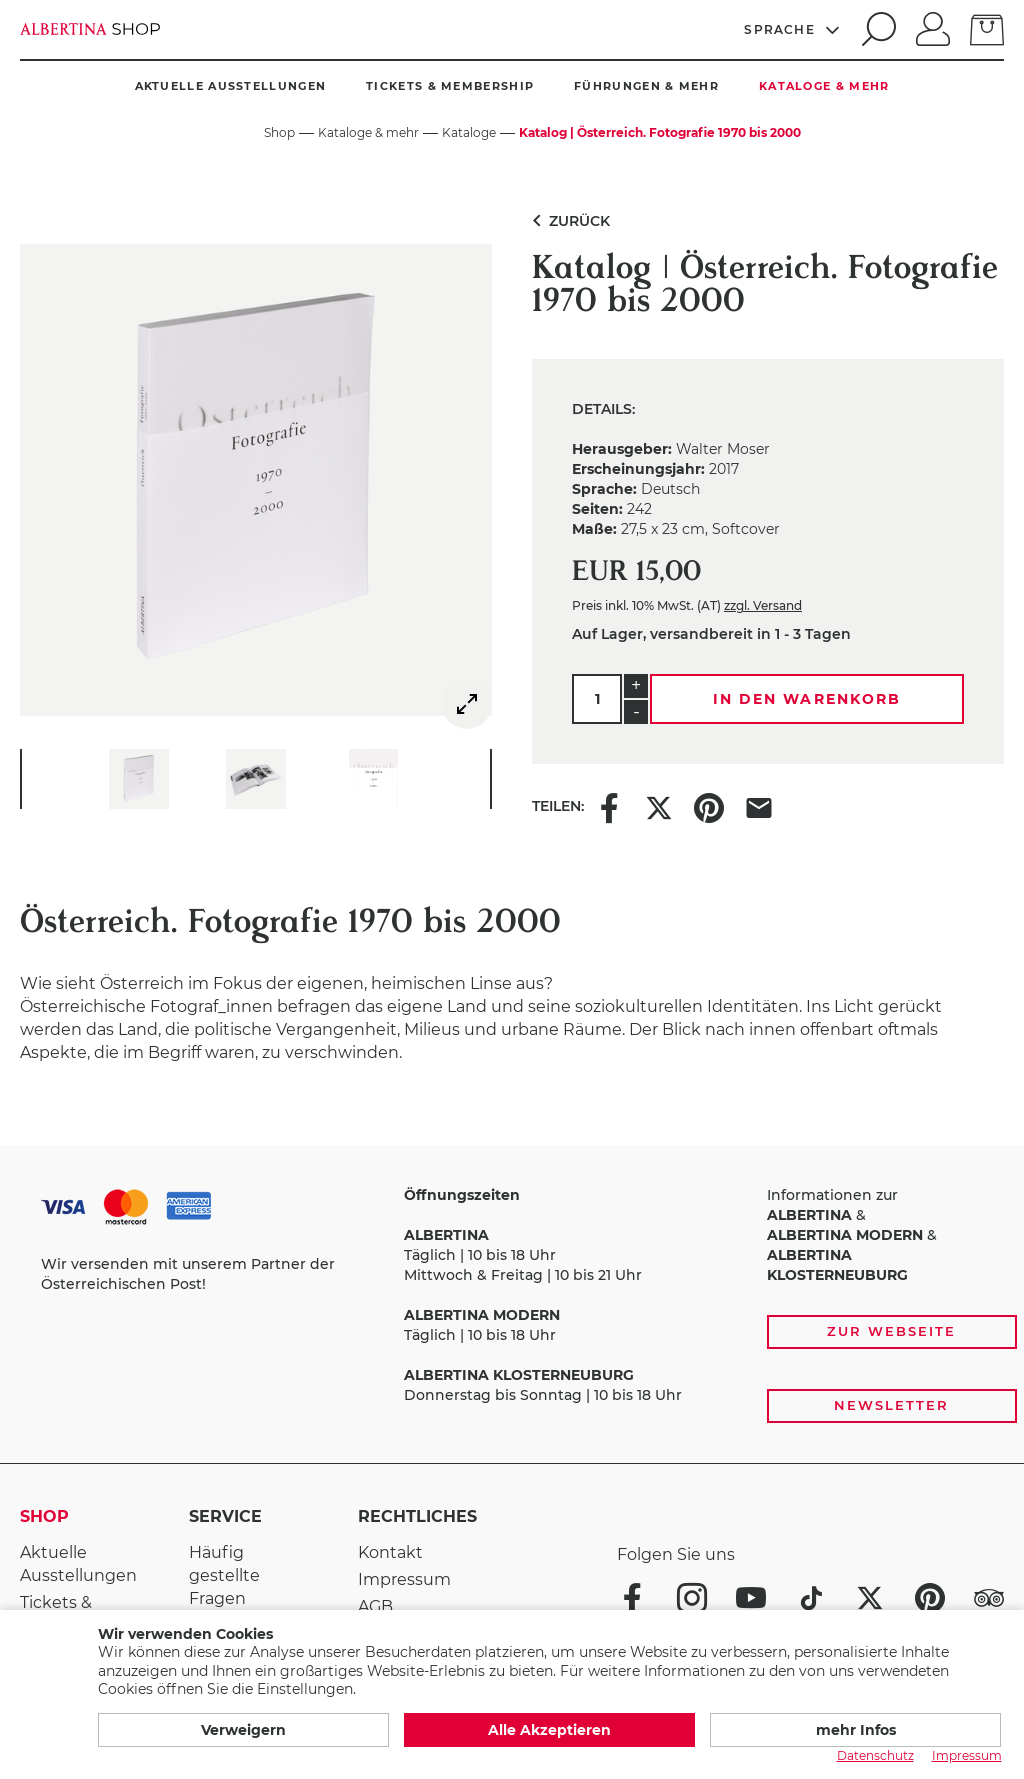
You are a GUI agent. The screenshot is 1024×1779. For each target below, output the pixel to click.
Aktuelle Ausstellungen (231, 86)
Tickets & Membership (450, 86)
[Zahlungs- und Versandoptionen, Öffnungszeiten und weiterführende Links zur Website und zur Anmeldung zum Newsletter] (512, 1304)
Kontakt (390, 1552)
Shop (44, 1516)
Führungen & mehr (646, 86)
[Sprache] (792, 29)
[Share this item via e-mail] (759, 805)
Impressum (404, 1579)
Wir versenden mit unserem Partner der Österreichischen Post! (188, 1274)
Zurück (567, 221)
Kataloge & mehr (824, 86)
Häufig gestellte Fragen (224, 1575)
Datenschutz (875, 1755)
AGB (375, 1606)
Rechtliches (417, 1516)
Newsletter (891, 1405)
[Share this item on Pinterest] (709, 805)
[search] (876, 29)
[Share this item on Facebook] (609, 805)
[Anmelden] (933, 27)
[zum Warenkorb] (987, 28)
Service (225, 1516)
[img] (467, 704)
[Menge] (597, 699)
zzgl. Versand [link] (763, 605)
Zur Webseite (891, 1331)
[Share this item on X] (659, 805)
